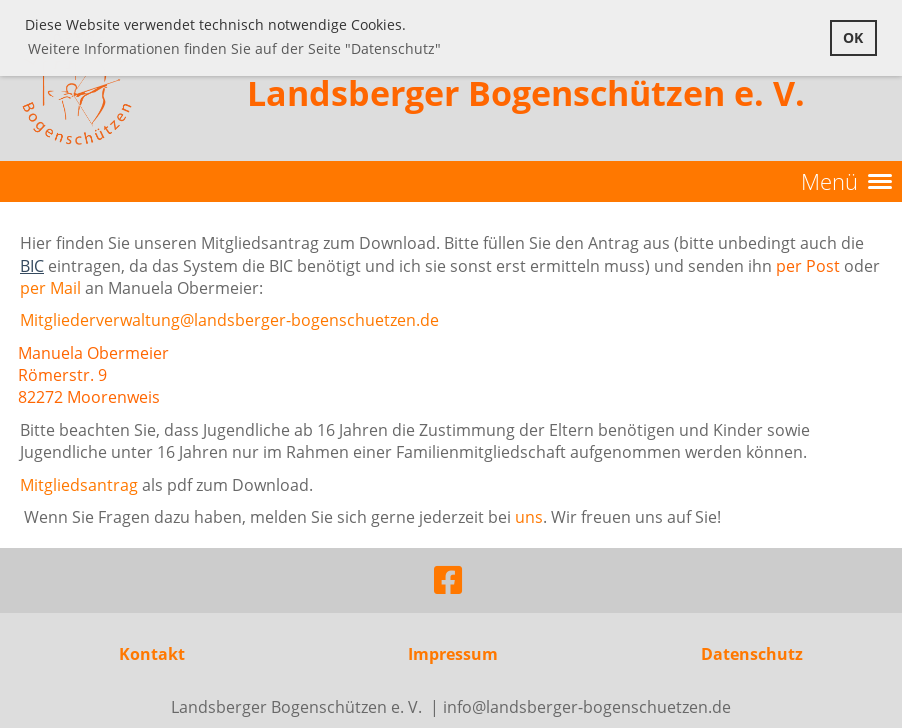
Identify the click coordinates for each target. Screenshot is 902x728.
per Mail (50, 288)
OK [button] (853, 37)
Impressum (453, 654)
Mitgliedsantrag (81, 485)
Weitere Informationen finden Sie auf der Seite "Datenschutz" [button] (234, 48)
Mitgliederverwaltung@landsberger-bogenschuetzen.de (229, 320)
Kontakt (152, 654)
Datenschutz (752, 654)
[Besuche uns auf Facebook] (448, 579)
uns (529, 517)
